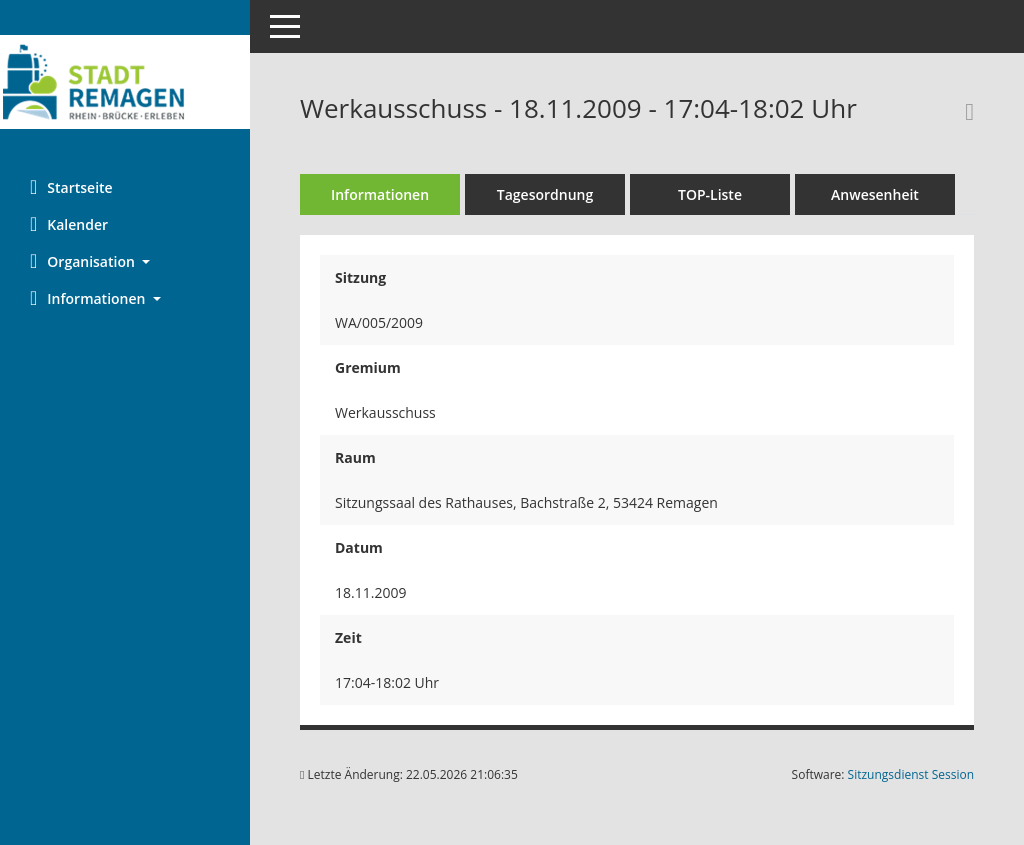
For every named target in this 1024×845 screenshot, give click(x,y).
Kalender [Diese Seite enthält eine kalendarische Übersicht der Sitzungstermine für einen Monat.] (69, 224)
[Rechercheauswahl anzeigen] (964, 110)
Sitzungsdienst (911, 774)
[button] (125, 261)
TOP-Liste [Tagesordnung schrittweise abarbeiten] (710, 194)
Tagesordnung (545, 194)
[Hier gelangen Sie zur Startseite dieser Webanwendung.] (125, 82)
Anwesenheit (875, 194)
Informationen (380, 194)
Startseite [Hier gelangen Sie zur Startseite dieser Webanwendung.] (71, 187)
